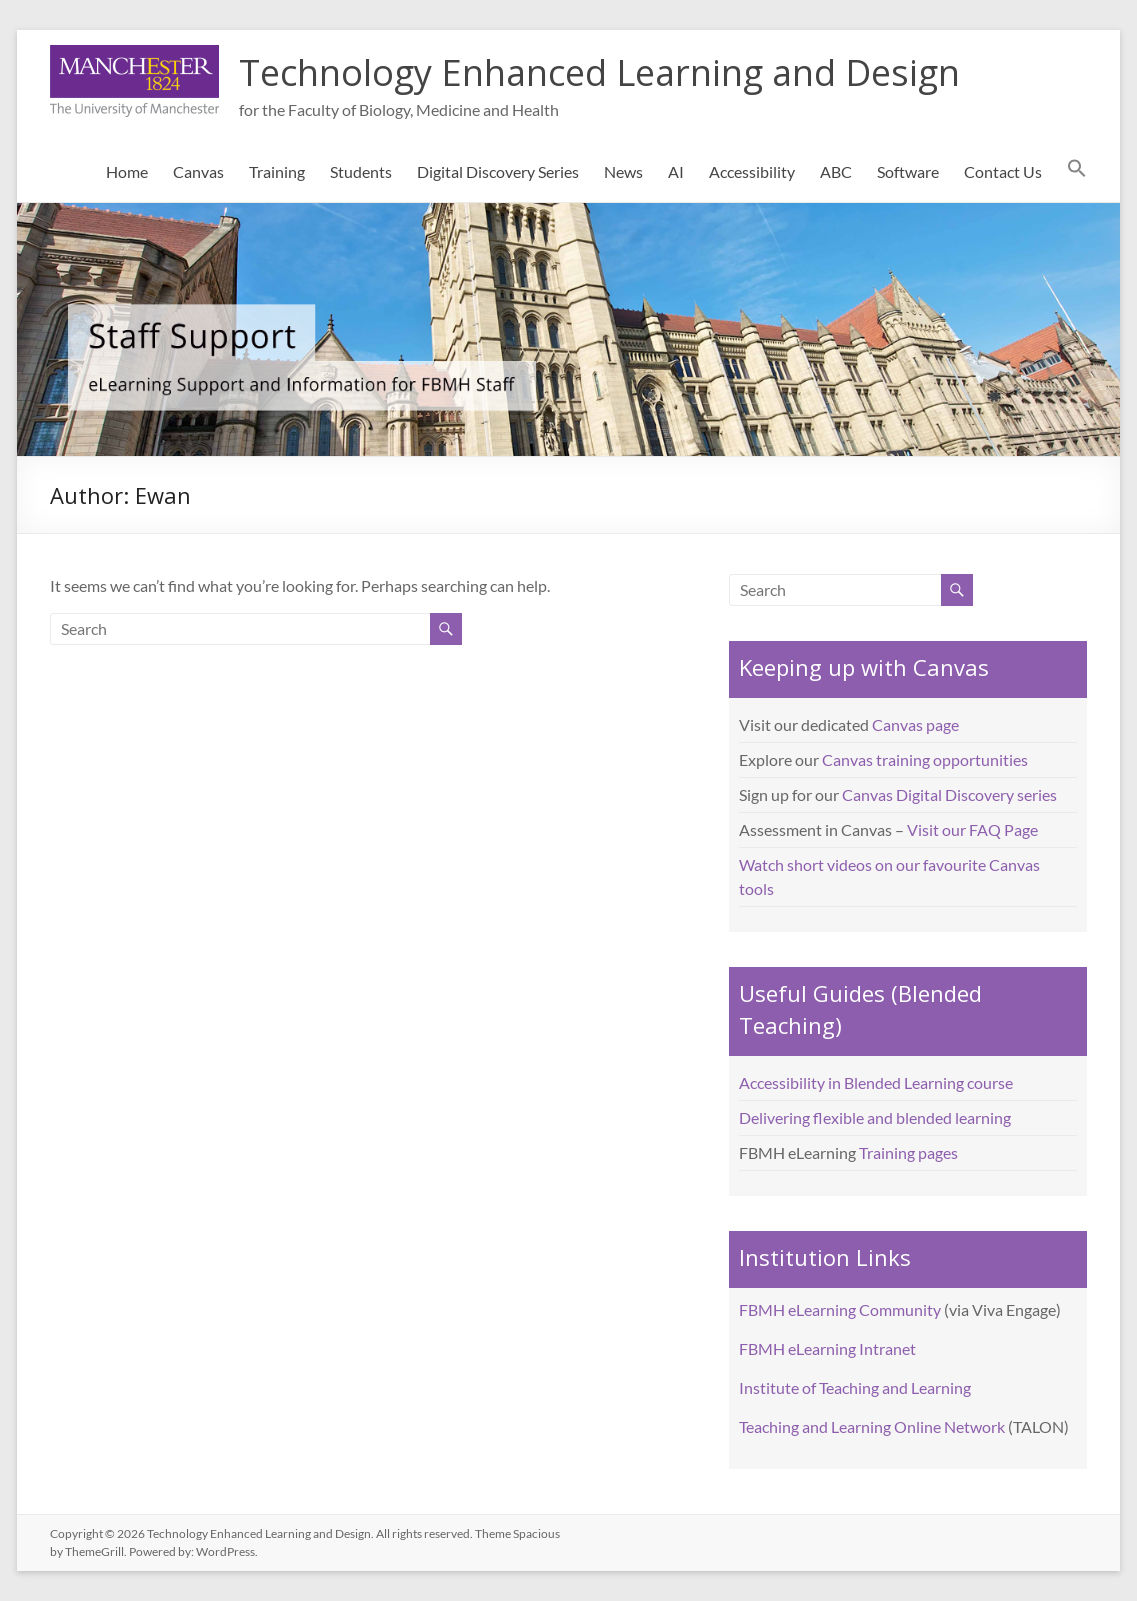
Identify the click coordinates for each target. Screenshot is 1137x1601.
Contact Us (1003, 171)
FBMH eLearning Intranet (827, 1348)
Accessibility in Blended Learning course (876, 1082)
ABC (836, 171)
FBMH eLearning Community (840, 1309)
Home (127, 171)
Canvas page (915, 724)
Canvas (198, 171)
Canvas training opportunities (925, 759)
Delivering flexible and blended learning (875, 1117)
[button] (1077, 172)
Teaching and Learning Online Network (872, 1426)
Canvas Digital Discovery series (949, 794)
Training (277, 171)
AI (676, 171)
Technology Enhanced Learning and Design (599, 72)
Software (908, 171)
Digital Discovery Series (498, 171)
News (623, 171)
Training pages (908, 1152)
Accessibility (752, 171)
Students (361, 171)
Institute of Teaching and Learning (855, 1387)
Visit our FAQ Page (972, 829)
